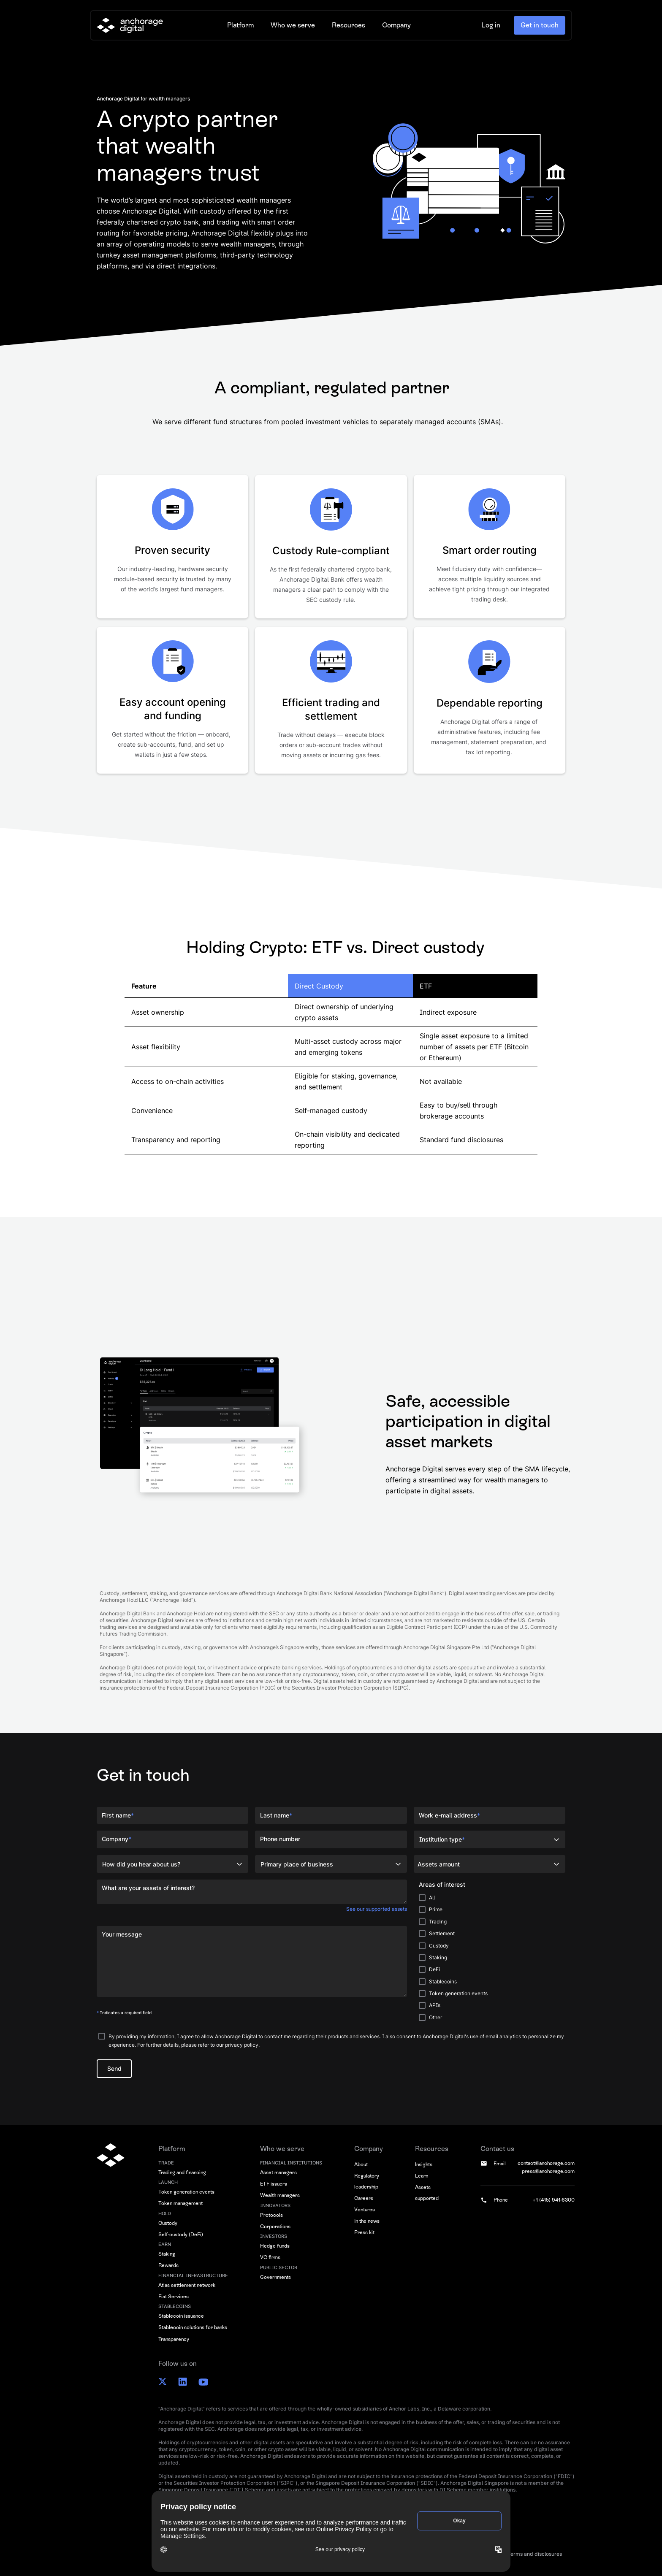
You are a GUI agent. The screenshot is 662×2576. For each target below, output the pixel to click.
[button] (240, 25)
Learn (421, 2176)
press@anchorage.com (548, 2171)
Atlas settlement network (186, 2285)
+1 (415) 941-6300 (553, 2200)
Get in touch (540, 25)
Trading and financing (182, 2172)
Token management (180, 2203)
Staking (166, 2254)
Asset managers (278, 2172)
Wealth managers (280, 2195)
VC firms (270, 2257)
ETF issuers (273, 2184)
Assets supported (427, 2192)
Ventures (364, 2210)
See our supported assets (376, 1909)
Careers (363, 2198)
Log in (490, 25)
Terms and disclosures (534, 2554)
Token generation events (186, 2192)
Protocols (271, 2215)
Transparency (173, 2339)
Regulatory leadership (366, 2181)
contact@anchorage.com (546, 2163)
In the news (367, 2221)
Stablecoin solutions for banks (192, 2327)
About (361, 2164)
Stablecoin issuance (181, 2316)
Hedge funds (275, 2246)
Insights (423, 2164)
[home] (130, 25)
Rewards (168, 2265)
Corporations (275, 2226)
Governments (275, 2277)
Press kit (364, 2232)
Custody (167, 2223)
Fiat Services (173, 2297)
